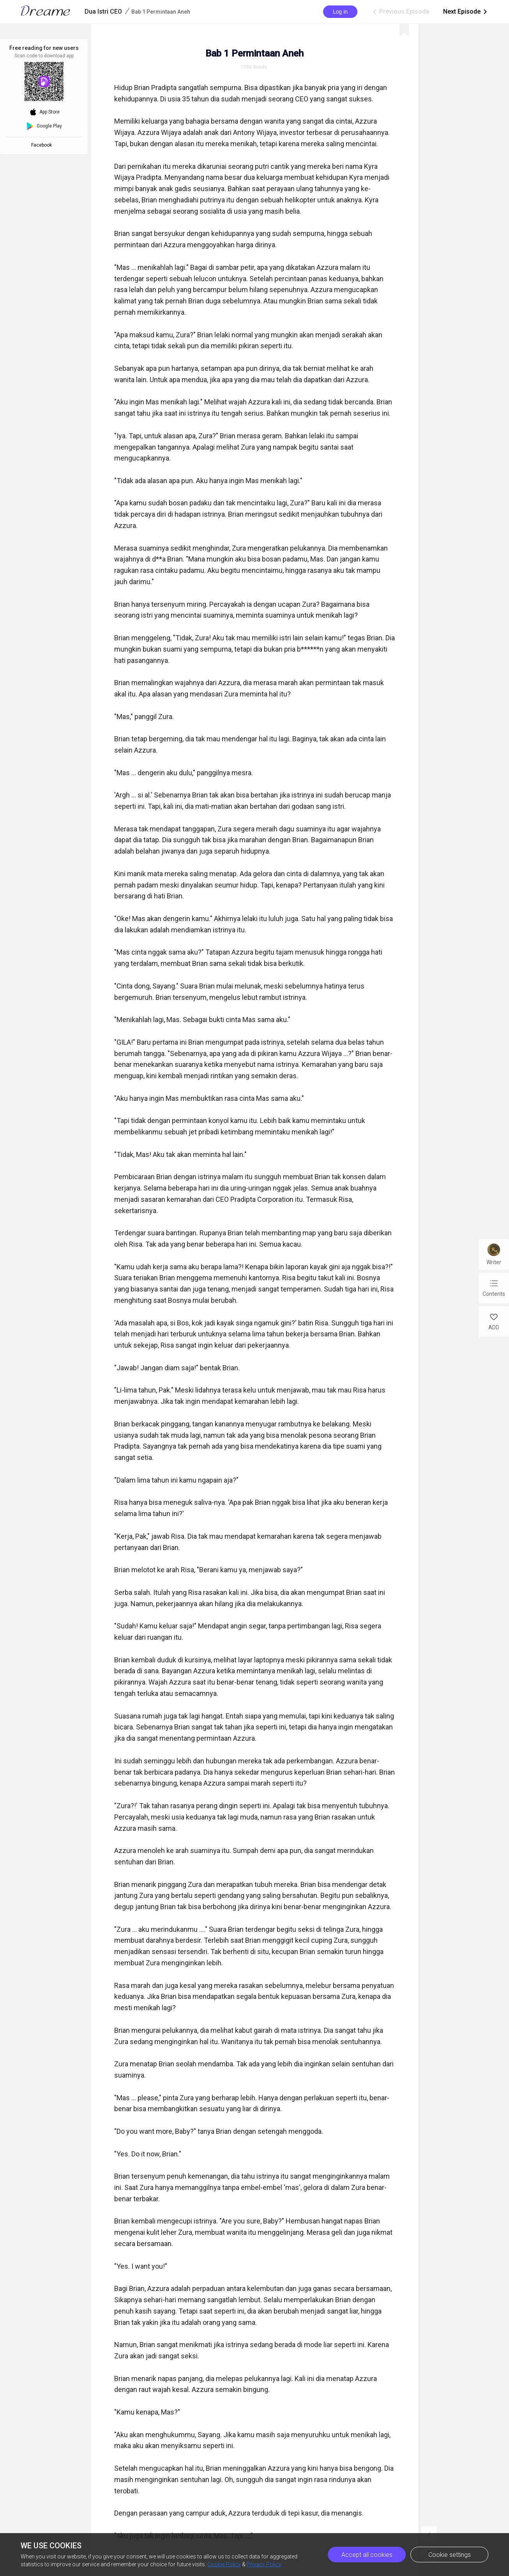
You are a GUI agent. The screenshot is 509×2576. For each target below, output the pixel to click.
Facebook (42, 145)
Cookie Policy (224, 2564)
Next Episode (465, 12)
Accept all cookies (366, 2554)
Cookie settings (449, 2554)
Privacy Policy (264, 2564)
